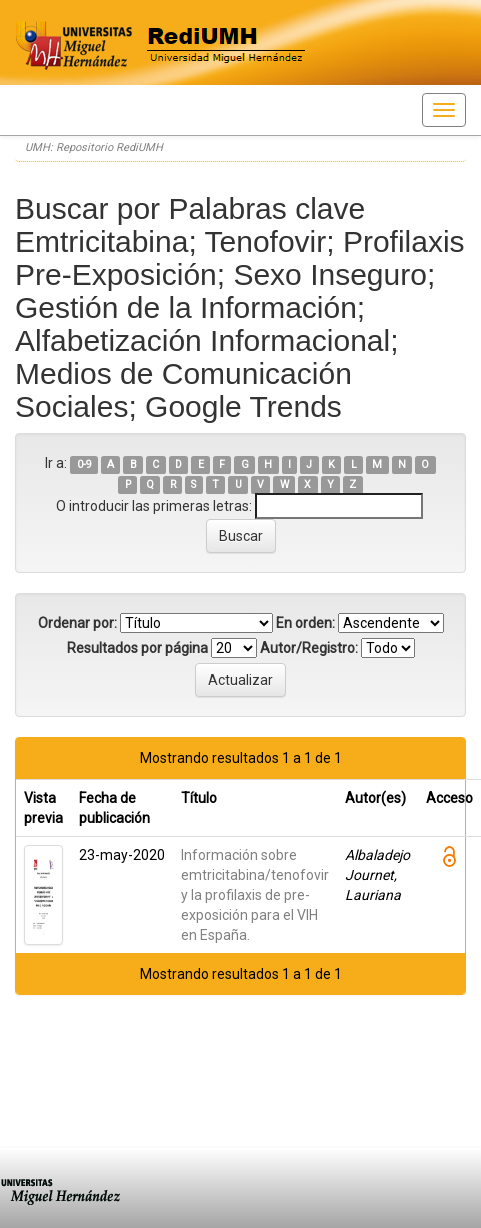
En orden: (305, 623)
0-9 (84, 464)
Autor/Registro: (309, 648)
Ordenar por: (77, 623)
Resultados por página (137, 648)
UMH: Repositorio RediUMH (94, 147)
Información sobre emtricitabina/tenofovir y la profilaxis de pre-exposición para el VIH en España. (255, 895)
